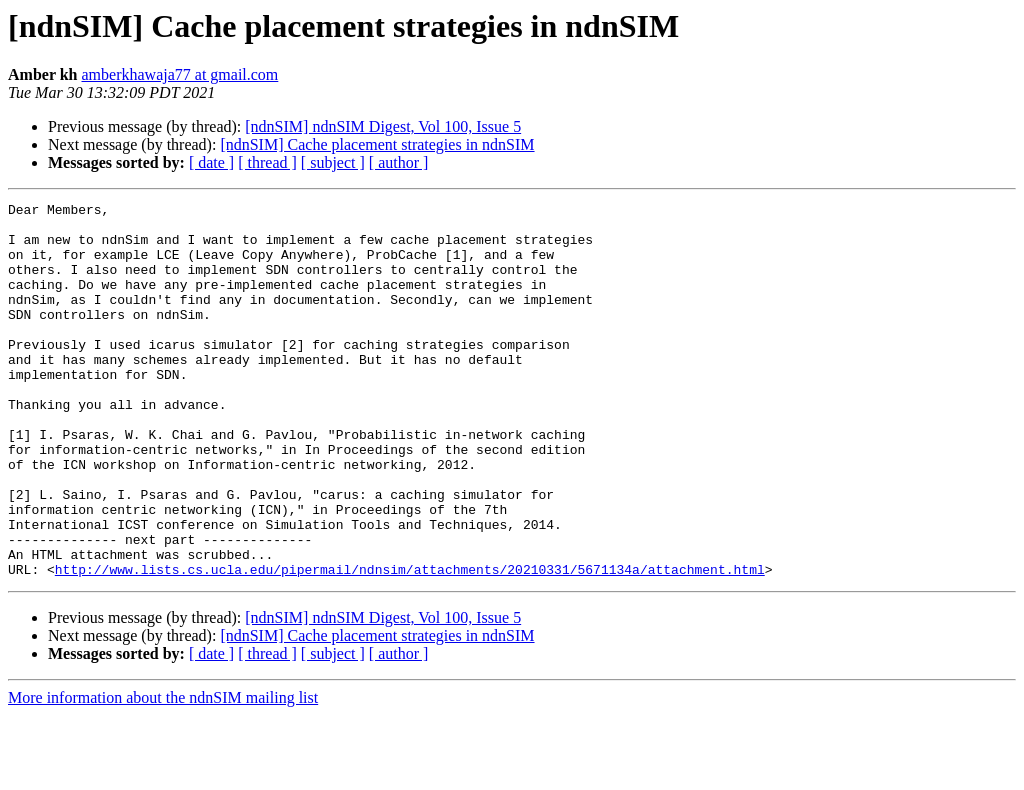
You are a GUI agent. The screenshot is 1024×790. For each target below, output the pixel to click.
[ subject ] (333, 162)
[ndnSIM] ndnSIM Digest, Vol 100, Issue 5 (383, 126)
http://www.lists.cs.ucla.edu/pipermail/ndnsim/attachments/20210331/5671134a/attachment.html (410, 644)
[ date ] (211, 162)
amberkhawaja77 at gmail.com (180, 74)
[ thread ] (267, 162)
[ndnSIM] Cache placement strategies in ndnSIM (377, 144)
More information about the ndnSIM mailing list (163, 772)
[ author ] (399, 162)
